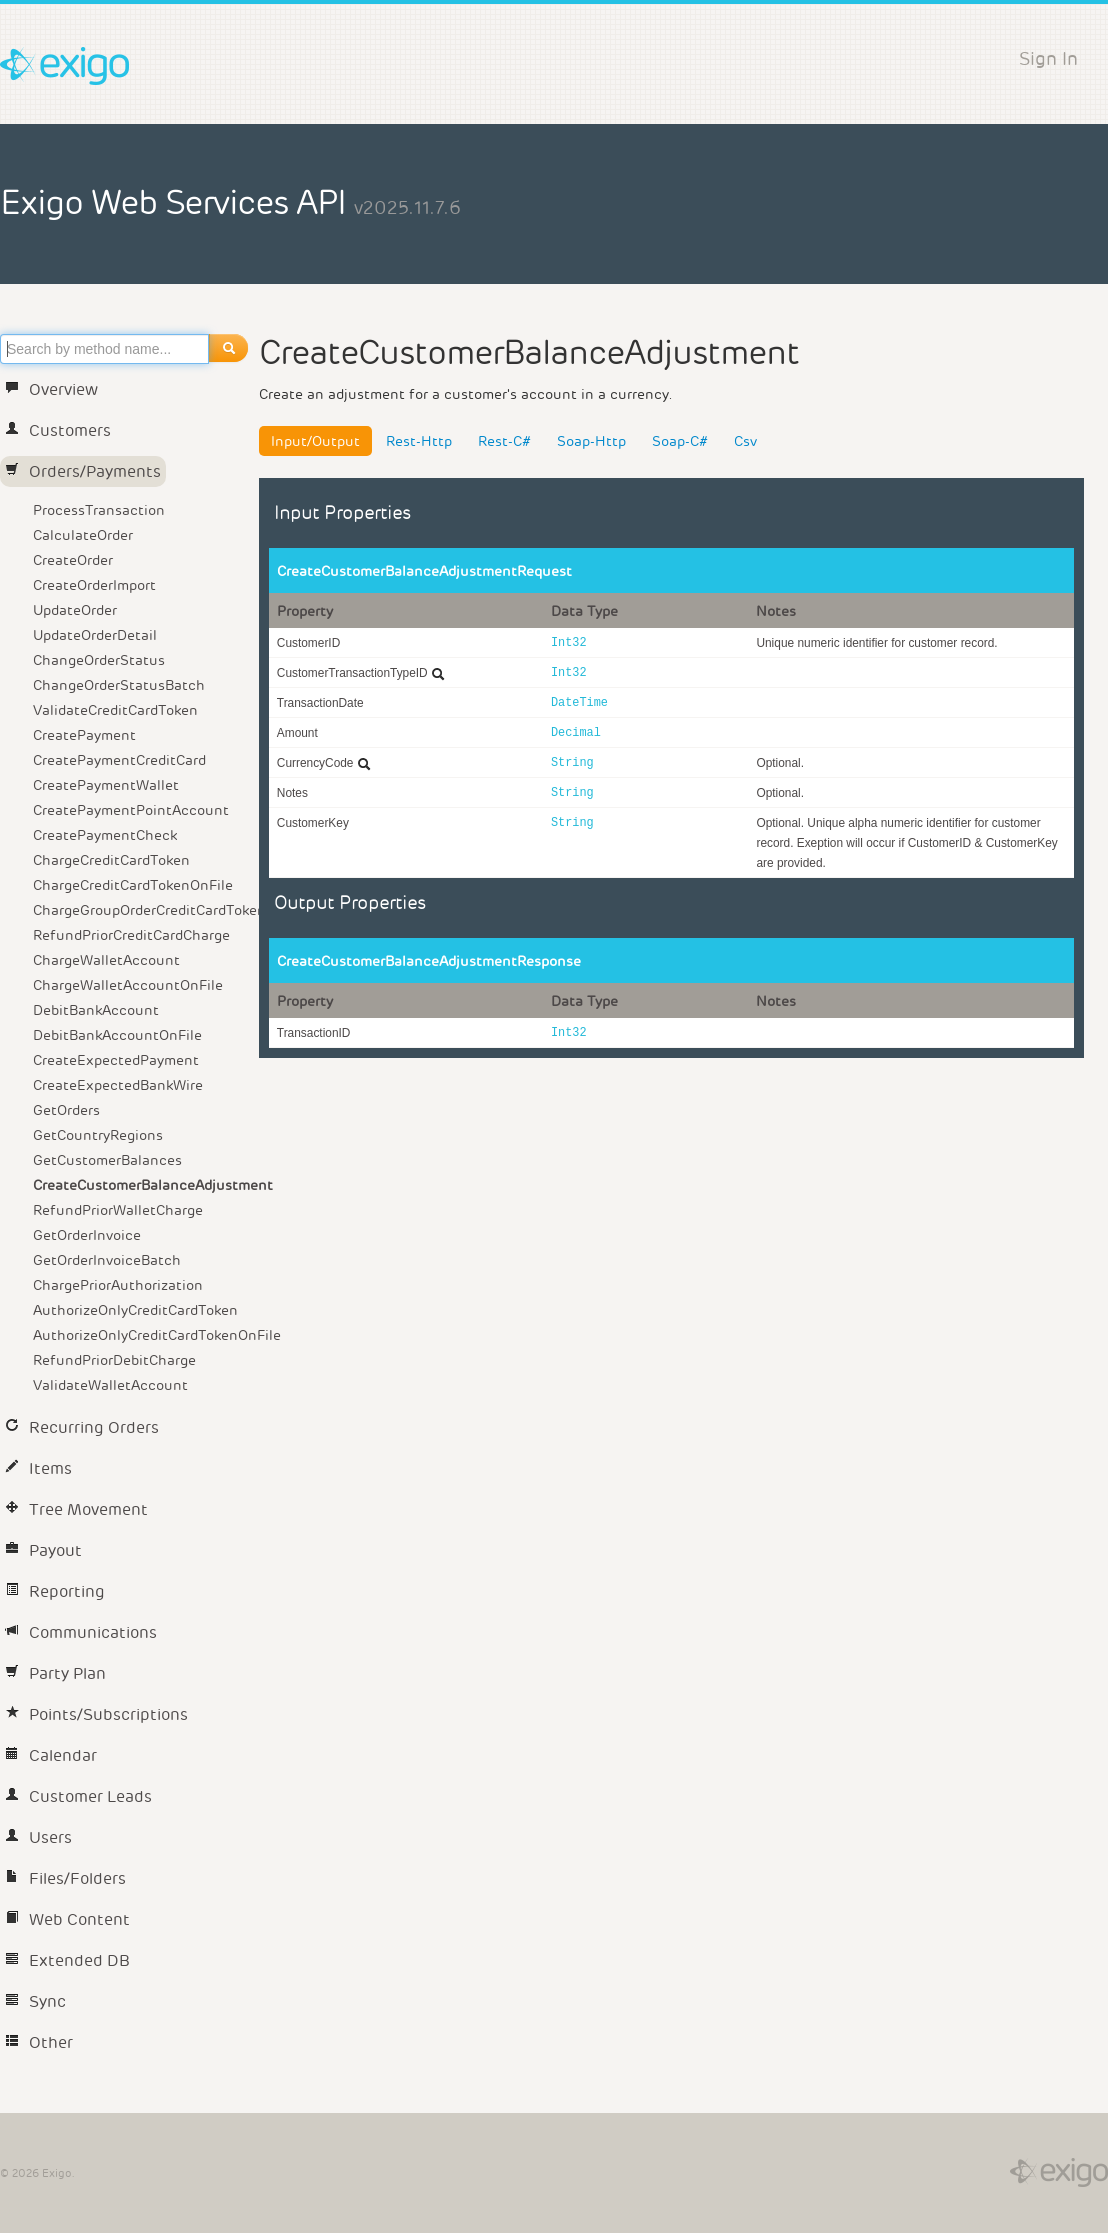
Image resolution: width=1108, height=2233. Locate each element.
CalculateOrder (83, 535)
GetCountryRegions (98, 1135)
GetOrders (66, 1110)
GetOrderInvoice (87, 1235)
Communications (81, 1632)
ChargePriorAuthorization (118, 1285)
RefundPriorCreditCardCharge (131, 935)
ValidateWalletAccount (110, 1385)
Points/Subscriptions (96, 1714)
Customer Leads (78, 1796)
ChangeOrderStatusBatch (119, 685)
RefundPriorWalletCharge (118, 1210)
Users (38, 1837)
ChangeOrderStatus (99, 660)
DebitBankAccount (96, 1010)
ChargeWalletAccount (106, 960)
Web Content (67, 1919)
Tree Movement (76, 1509)
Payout (43, 1550)
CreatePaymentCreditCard (119, 760)
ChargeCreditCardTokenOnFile (133, 885)
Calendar (51, 1755)
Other (39, 2042)
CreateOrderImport (94, 585)
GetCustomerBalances (107, 1160)
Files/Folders (65, 1878)
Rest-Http (419, 441)
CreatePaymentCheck (105, 835)
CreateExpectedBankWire (118, 1085)
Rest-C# (504, 441)
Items (38, 1468)
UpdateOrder (75, 610)
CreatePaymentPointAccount (131, 810)
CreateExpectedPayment (116, 1060)
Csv (745, 441)
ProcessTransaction (99, 510)
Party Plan (55, 1673)
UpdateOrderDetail (95, 635)
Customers (58, 430)
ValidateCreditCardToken (115, 710)
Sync (35, 2001)
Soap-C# (680, 441)
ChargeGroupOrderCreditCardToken (142, 910)
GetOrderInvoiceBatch (107, 1260)
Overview (51, 389)
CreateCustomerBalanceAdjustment (142, 1185)
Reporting (55, 1591)
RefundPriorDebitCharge (114, 1360)
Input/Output (315, 441)
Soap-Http (591, 441)
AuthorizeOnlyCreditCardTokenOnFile (142, 1335)
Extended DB (67, 1960)
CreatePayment (84, 735)
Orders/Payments (83, 471)
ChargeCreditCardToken (111, 860)
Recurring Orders (82, 1427)
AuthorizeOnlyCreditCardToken (135, 1310)
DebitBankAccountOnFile (117, 1035)
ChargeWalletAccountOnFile (128, 985)
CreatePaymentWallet (106, 785)
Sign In (1048, 58)
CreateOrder (73, 560)
